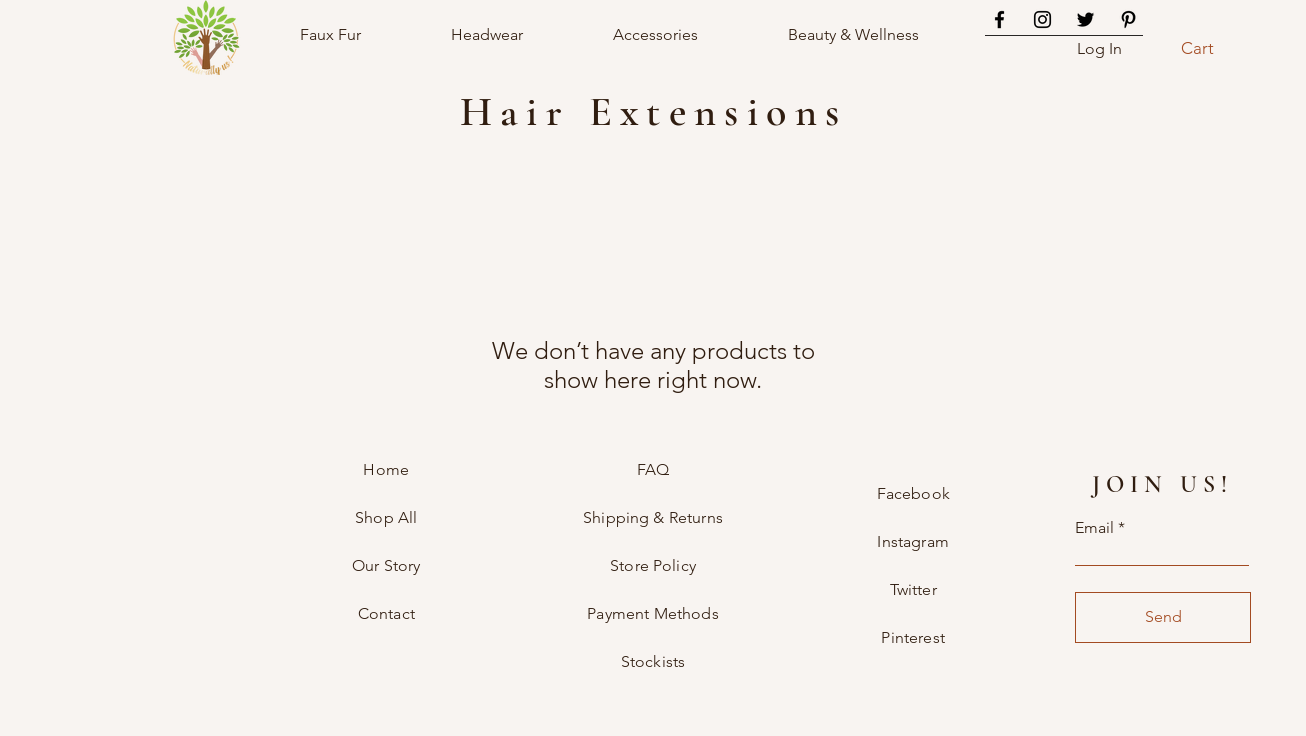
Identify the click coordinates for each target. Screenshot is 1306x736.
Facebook (913, 493)
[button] (1208, 48)
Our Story (386, 565)
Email (1094, 528)
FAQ (653, 469)
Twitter (913, 589)
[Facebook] (999, 19)
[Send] (1163, 617)
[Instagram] (1042, 19)
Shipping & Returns (653, 517)
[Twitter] (1085, 19)
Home (386, 469)
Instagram (912, 541)
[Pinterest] (1128, 19)
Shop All (386, 517)
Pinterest (912, 637)
